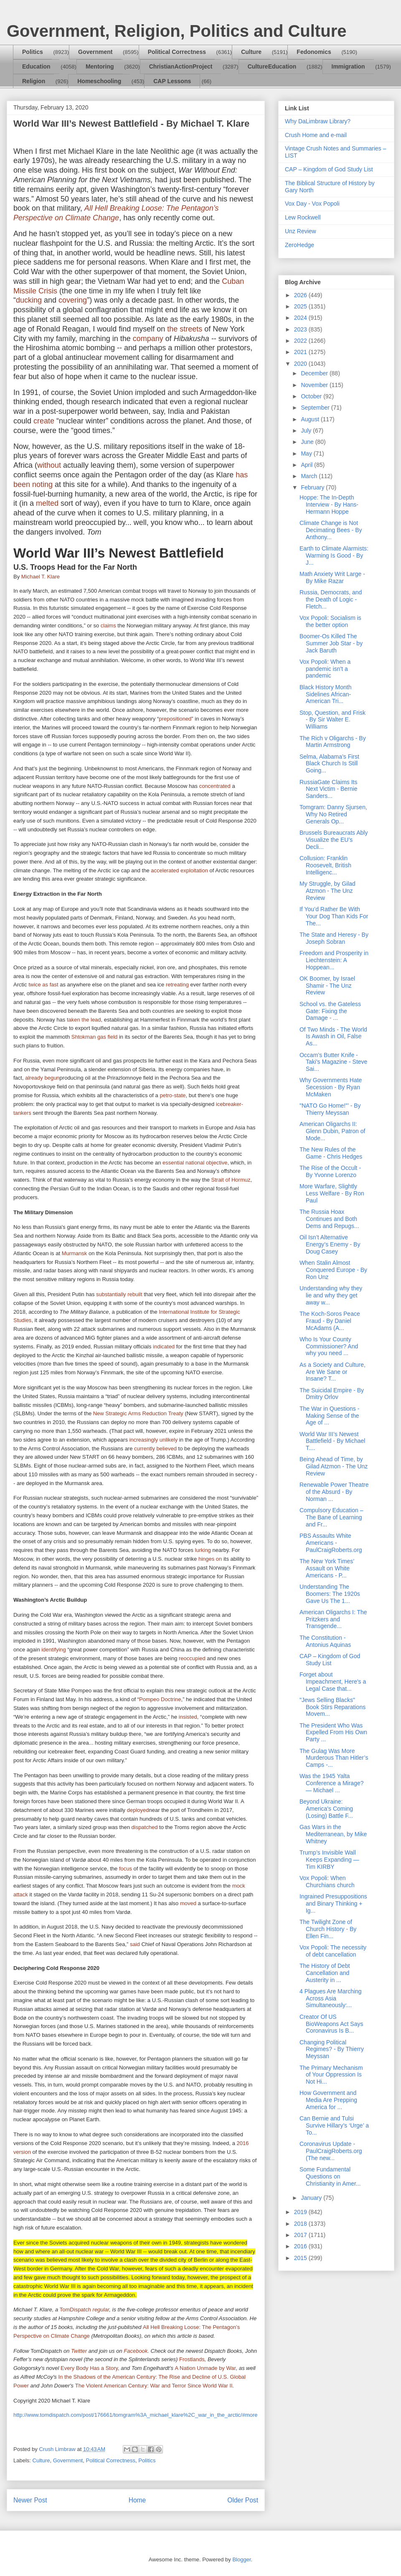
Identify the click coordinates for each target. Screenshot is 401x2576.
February (313, 487)
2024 (301, 317)
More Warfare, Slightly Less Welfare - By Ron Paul (331, 1193)
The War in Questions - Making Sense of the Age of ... (329, 1415)
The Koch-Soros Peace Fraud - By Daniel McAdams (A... (329, 1320)
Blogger (241, 2559)
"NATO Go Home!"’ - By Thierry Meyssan (330, 1109)
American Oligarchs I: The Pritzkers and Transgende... (333, 1619)
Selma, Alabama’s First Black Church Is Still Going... (329, 763)
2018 (301, 2223)
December (315, 373)
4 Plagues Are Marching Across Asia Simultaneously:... (330, 1998)
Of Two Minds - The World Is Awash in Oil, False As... (333, 1036)
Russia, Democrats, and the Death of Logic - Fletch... (330, 599)
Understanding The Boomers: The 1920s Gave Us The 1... (329, 1593)
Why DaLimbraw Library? (317, 121)
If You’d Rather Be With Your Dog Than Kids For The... (333, 916)
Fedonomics (314, 51)
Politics (32, 51)
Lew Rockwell (303, 217)
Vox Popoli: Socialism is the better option (330, 621)
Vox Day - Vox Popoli (312, 203)
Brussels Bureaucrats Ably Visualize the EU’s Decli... (333, 839)
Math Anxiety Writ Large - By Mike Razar (332, 577)
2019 (301, 2212)
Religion (33, 81)
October (312, 396)
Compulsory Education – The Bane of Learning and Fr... (331, 1517)
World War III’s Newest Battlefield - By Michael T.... (332, 1441)
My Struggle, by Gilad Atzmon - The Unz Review (327, 890)
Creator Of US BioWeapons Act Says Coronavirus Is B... (331, 2023)
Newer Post (30, 2500)
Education (36, 66)
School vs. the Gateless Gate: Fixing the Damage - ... (330, 1011)
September (316, 407)
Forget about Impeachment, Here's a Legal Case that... (332, 1681)
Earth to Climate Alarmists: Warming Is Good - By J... (333, 555)
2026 (301, 295)
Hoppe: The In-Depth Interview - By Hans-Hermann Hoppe (328, 504)
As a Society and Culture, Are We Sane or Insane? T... (332, 1371)
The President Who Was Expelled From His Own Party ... (333, 1732)
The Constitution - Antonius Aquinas (325, 1641)
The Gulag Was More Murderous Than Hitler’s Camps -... (333, 1758)
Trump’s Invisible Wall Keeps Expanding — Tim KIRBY (329, 1859)
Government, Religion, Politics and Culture (176, 31)
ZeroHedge (299, 245)
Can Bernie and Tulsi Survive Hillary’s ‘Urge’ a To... (334, 2125)
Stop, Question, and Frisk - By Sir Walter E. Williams (332, 719)
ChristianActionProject (181, 66)
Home (137, 2500)
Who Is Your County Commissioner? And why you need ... (328, 1346)
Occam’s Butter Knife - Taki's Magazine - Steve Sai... (333, 1062)
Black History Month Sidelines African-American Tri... (325, 694)
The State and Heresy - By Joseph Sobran (333, 938)
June (308, 441)
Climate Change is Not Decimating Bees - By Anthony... (330, 530)
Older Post (242, 2500)
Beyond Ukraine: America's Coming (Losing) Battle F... (326, 1808)
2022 (301, 340)
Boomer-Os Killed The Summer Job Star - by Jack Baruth (331, 643)
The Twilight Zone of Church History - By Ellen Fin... (327, 1929)
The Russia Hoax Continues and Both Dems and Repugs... (329, 1218)
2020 (301, 363)
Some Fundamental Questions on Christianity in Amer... (330, 2176)
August (310, 419)
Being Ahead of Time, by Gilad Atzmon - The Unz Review (333, 1466)
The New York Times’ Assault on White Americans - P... (326, 1568)
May (307, 453)
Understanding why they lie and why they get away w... (330, 1295)
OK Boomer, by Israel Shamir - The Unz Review (327, 985)
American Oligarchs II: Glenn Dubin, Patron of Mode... (332, 1131)
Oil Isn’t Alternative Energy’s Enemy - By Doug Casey (329, 1244)
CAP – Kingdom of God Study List (329, 169)
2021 (301, 352)
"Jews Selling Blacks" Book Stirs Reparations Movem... (332, 1707)
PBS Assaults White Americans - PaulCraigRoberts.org (330, 1542)
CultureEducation (272, 66)
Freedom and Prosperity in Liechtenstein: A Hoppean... (333, 960)
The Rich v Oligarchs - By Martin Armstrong (332, 742)
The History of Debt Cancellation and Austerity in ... (324, 1972)
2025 (301, 306)
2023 (301, 329)
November (315, 385)
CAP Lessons (172, 81)
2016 (301, 2246)
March (310, 476)
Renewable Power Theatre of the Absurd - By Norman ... (334, 1491)
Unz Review (300, 231)
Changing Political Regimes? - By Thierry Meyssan (331, 2049)
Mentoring (100, 66)
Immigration (348, 66)
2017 (301, 2235)
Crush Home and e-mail (316, 135)
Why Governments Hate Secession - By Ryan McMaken (330, 1087)
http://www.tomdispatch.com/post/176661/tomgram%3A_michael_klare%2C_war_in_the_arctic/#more (135, 2415)
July (307, 430)
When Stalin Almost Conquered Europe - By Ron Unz (333, 1269)
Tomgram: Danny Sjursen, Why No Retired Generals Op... (333, 814)
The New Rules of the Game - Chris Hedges (330, 1153)
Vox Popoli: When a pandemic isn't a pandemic (324, 668)
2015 (301, 2258)
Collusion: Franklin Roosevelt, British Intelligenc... (325, 865)
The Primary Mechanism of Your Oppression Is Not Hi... (331, 2074)
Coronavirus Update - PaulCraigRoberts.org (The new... (330, 2150)
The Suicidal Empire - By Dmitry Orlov (331, 1394)
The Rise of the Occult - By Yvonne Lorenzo (330, 1171)
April (307, 464)
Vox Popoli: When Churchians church (327, 1881)
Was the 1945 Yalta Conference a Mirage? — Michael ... (331, 1783)
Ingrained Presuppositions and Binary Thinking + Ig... (333, 1903)
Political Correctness (177, 51)
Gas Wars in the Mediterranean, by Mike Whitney (333, 1834)
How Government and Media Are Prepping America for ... (328, 2099)
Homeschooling (99, 81)
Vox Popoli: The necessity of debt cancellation (332, 1951)
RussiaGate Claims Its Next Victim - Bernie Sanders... (328, 789)
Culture (251, 51)
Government (95, 51)
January (312, 2197)
